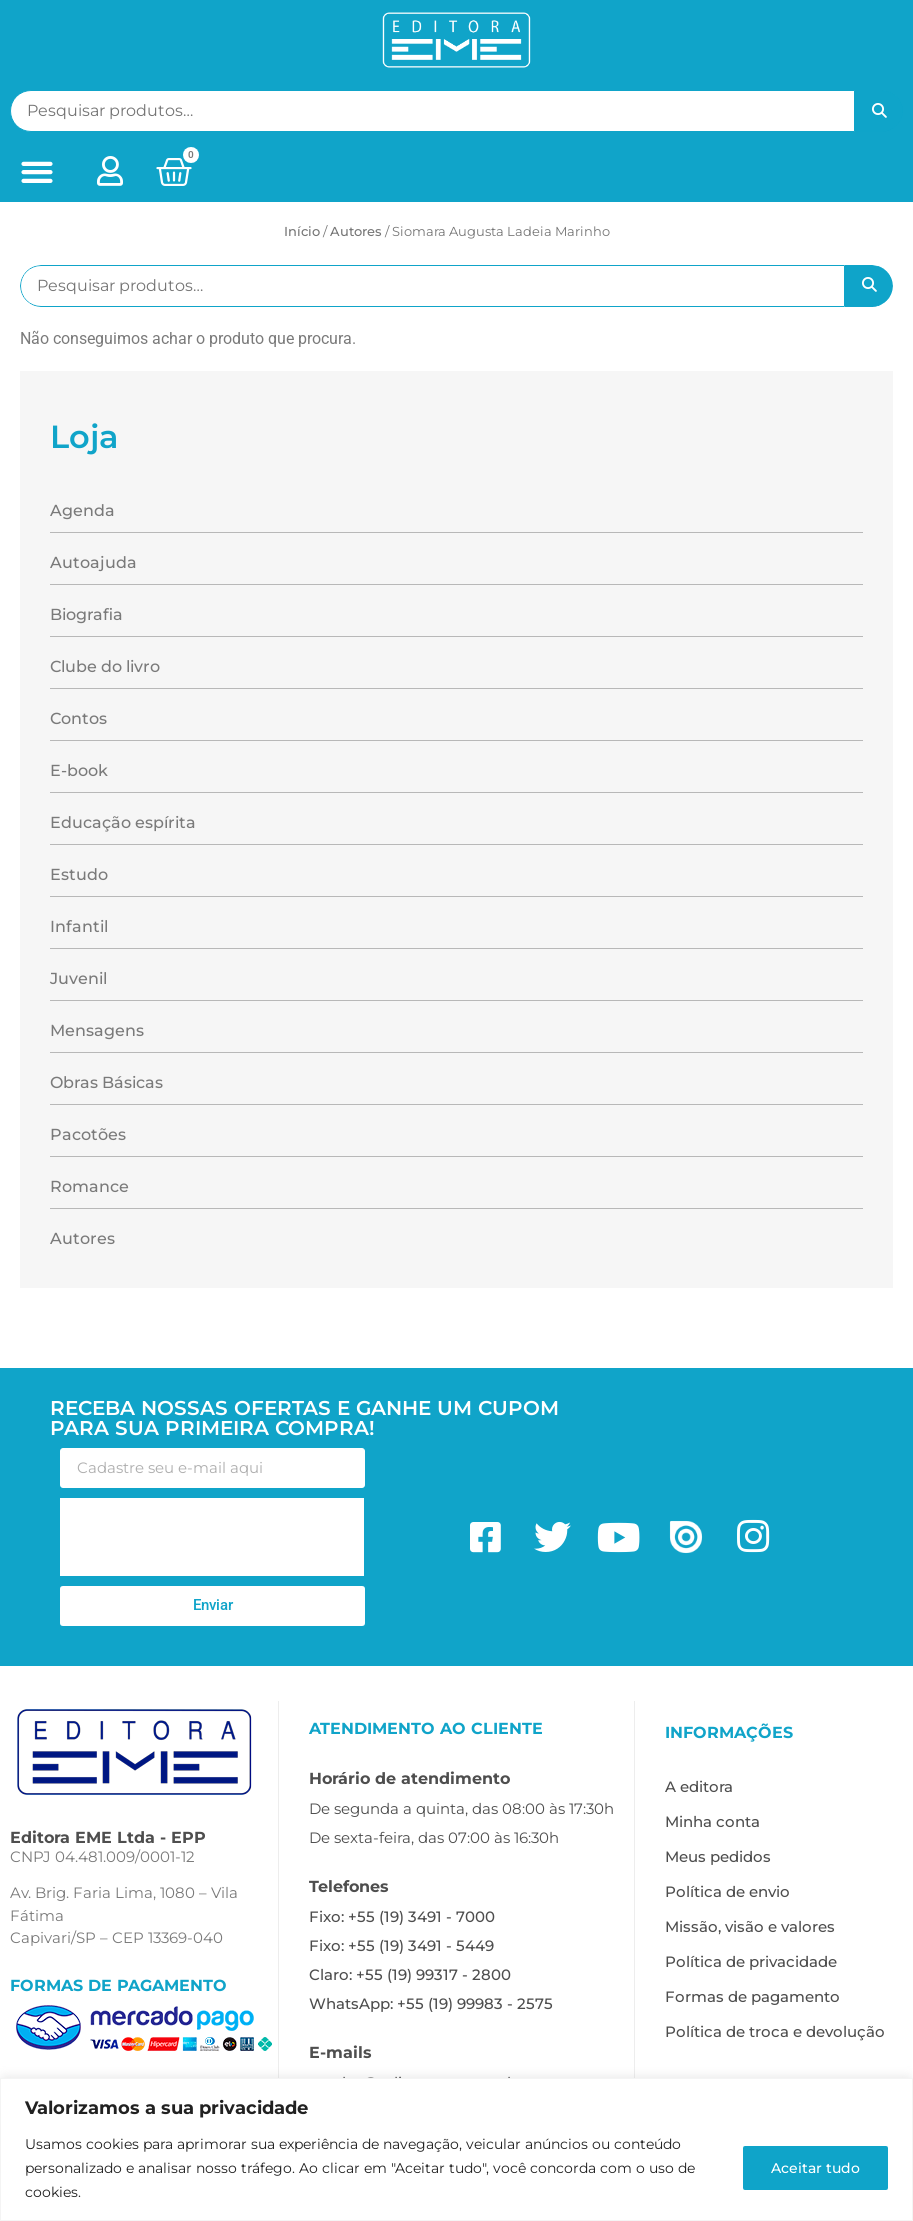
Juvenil (78, 978)
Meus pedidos (718, 1856)
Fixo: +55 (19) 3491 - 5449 (401, 1945)
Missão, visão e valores (750, 1926)
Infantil (79, 926)
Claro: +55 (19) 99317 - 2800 (410, 1974)
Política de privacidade (751, 1961)
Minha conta (712, 1821)
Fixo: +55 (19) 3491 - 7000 (402, 1916)
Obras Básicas (106, 1082)
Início (302, 231)
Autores (82, 1238)
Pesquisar (879, 111)
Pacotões (88, 1134)
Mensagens (97, 1030)
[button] (36, 172)
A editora (699, 1786)
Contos (78, 718)
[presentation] (212, 1537)
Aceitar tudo (814, 2168)
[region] (456, 2149)
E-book (79, 770)
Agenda (82, 510)
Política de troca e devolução (775, 2031)
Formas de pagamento (752, 1996)
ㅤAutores (356, 231)
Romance (89, 1186)
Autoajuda (93, 562)
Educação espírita (123, 822)
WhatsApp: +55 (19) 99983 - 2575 (431, 2003)
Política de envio (727, 1891)
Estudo (79, 874)
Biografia (86, 614)
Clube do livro (105, 666)
